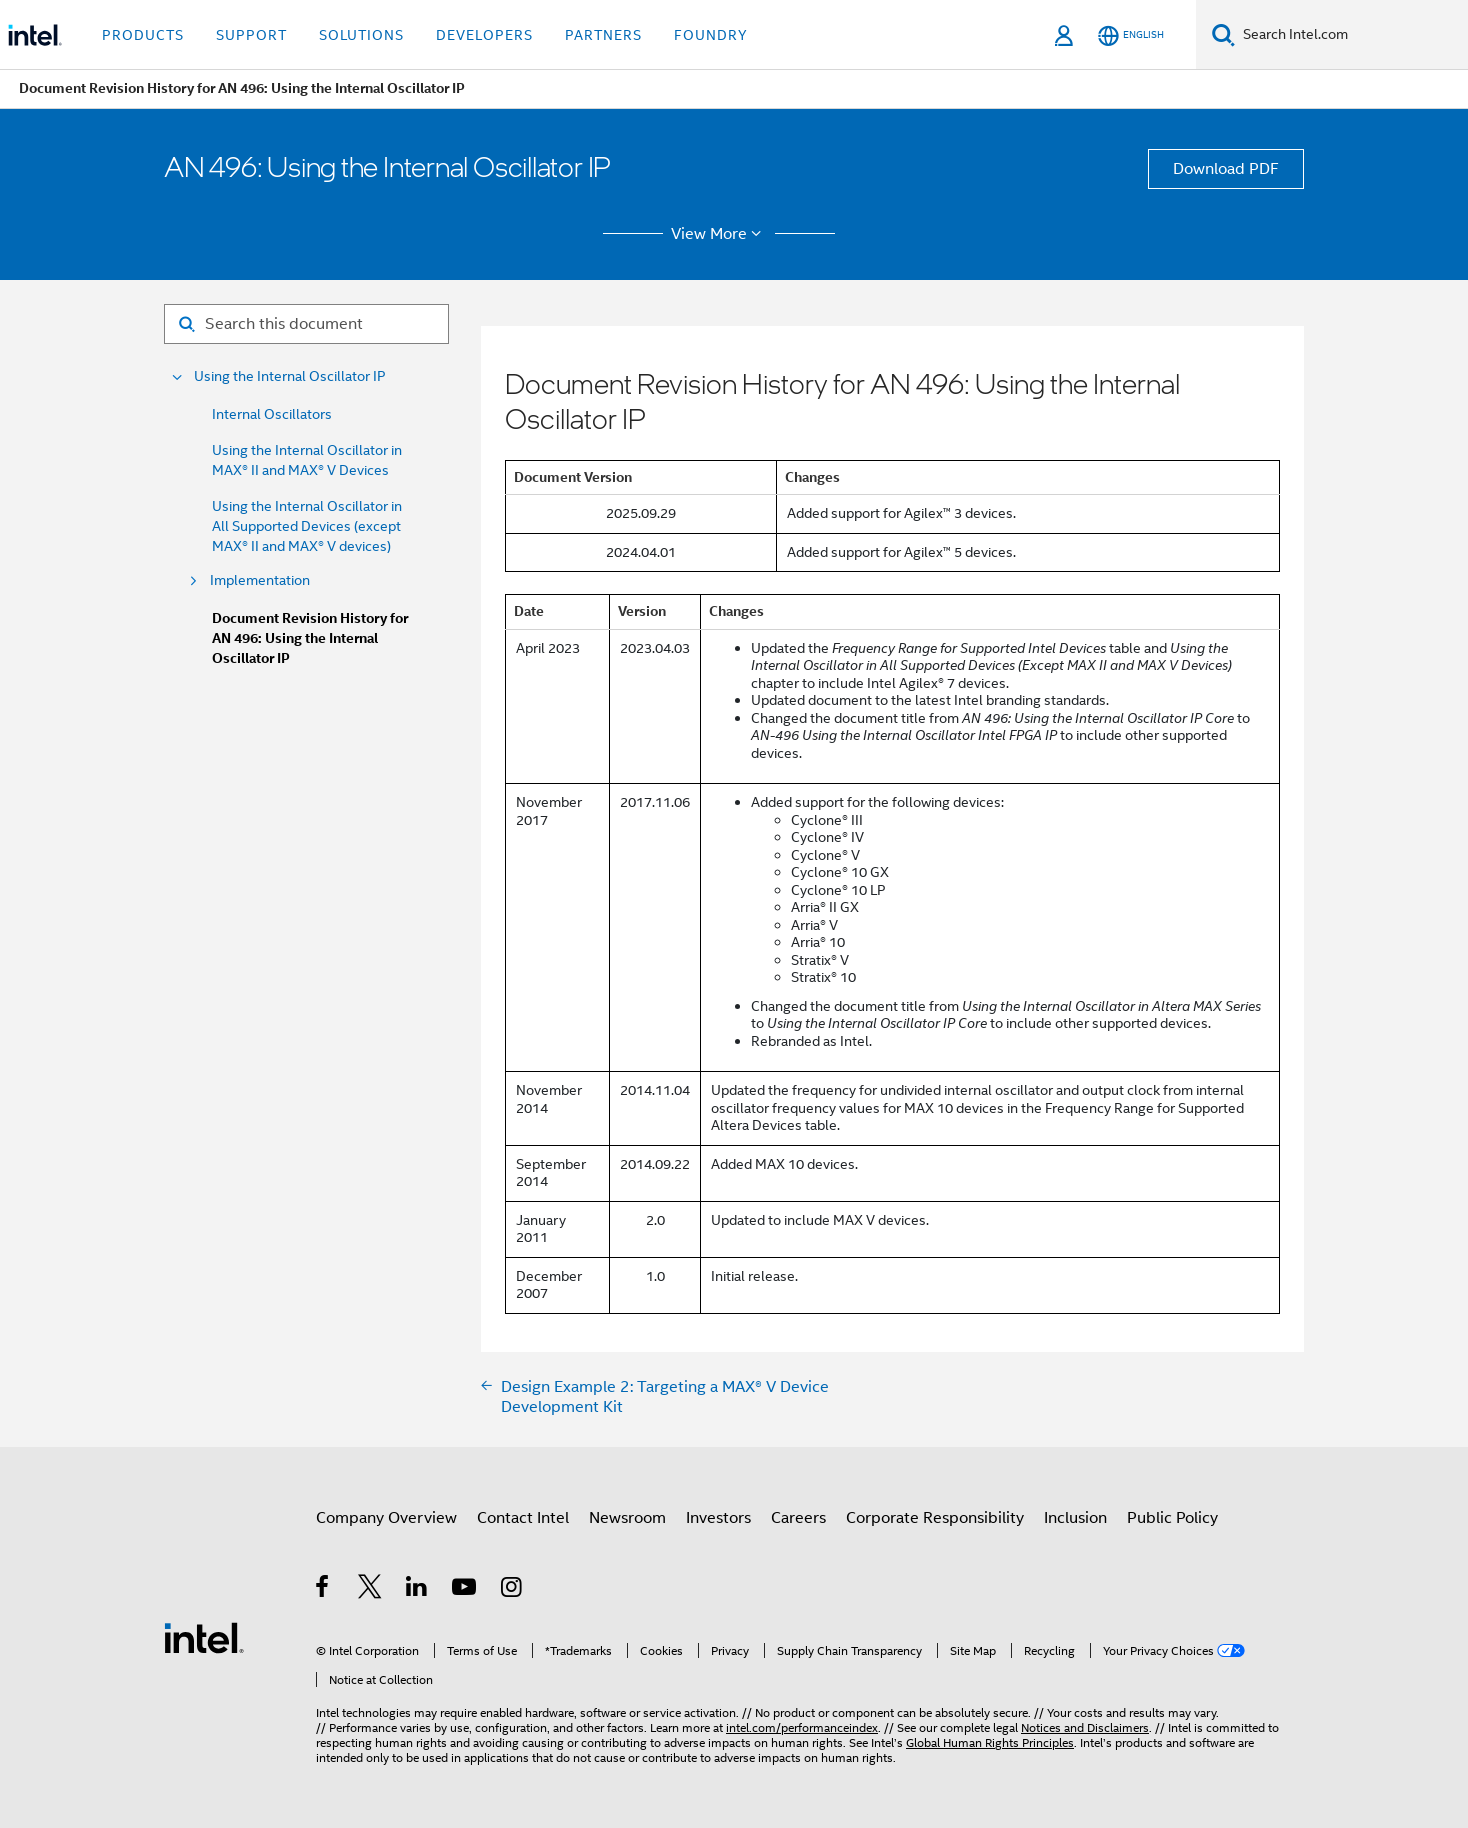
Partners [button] (603, 35)
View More (719, 234)
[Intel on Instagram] (512, 1590)
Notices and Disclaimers (1085, 1727)
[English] (1131, 35)
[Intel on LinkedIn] (417, 1590)
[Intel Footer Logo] (204, 1637)
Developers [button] (484, 35)
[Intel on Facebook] (323, 1590)
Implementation (260, 580)
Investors (718, 1518)
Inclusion (1075, 1518)
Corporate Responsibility (935, 1518)
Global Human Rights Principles (990, 1742)
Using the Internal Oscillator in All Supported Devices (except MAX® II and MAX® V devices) (307, 526)
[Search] (1223, 34)
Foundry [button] (711, 35)
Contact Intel (523, 1518)
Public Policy (1172, 1518)
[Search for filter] (306, 324)
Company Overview (386, 1518)
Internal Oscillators (272, 414)
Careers (798, 1518)
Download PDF (1226, 169)
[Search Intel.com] (1351, 35)
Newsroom (627, 1518)
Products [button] (143, 35)
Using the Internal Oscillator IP (290, 376)
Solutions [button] (361, 35)
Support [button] (251, 35)
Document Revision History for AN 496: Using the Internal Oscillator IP (310, 638)
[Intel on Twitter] (370, 1590)
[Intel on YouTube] (465, 1590)
